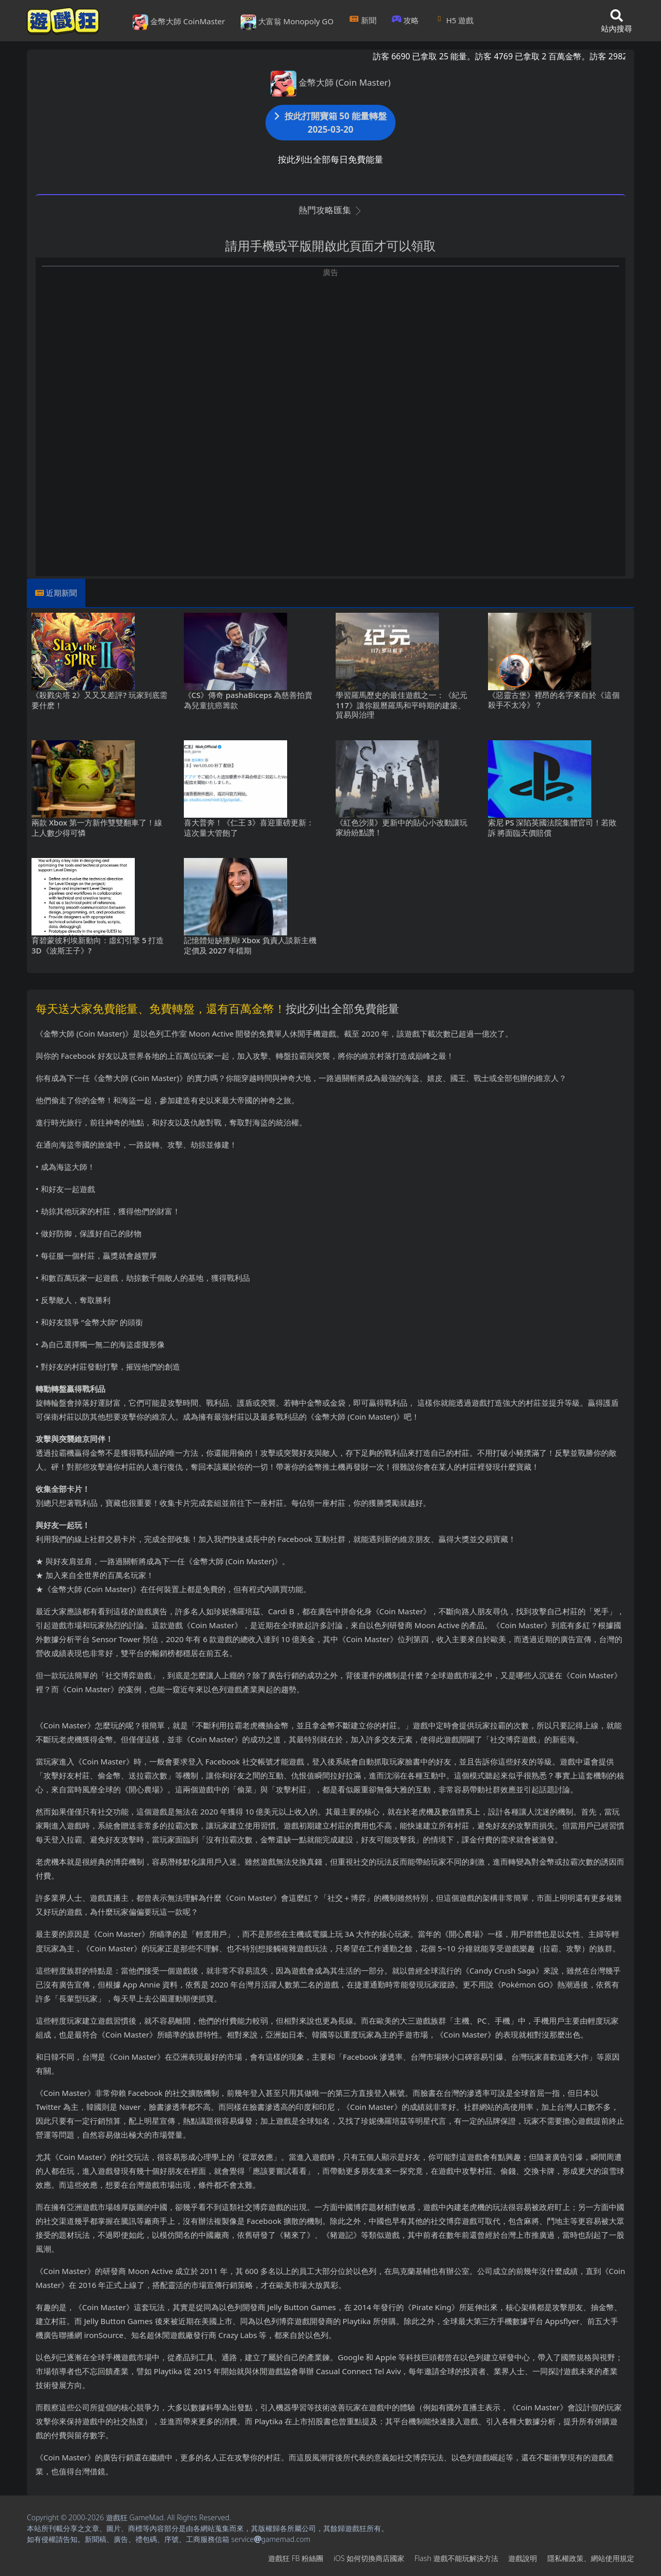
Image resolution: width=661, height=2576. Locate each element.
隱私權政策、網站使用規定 (590, 2558)
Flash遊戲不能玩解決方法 (456, 2558)
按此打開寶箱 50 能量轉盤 (330, 122)
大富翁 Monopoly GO (287, 22)
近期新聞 (61, 592)
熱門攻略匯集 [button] (330, 210)
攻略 (405, 20)
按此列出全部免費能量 (342, 1008)
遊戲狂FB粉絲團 (295, 2558)
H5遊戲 (454, 20)
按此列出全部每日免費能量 (330, 159)
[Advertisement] (330, 350)
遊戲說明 (522, 2558)
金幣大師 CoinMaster (179, 22)
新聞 (362, 20)
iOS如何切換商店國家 (369, 2558)
